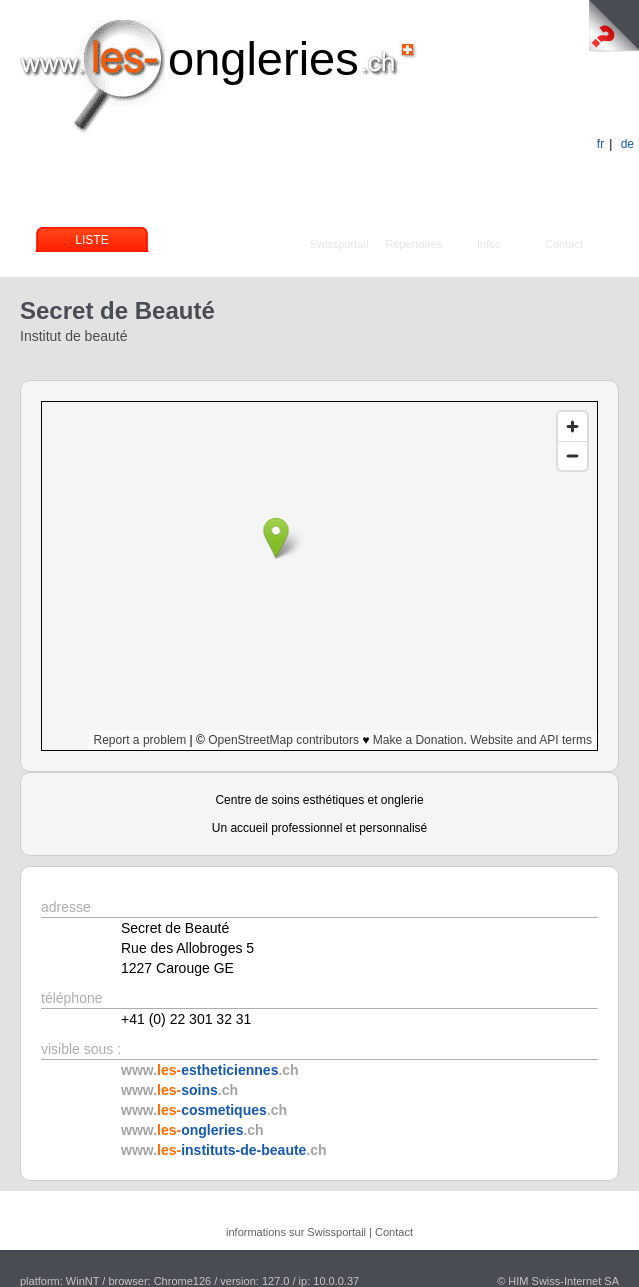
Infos (489, 244)
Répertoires (414, 244)
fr (600, 144)
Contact (564, 244)
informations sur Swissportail (296, 1232)
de (627, 144)
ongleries (263, 58)
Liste (91, 240)
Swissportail (339, 244)
